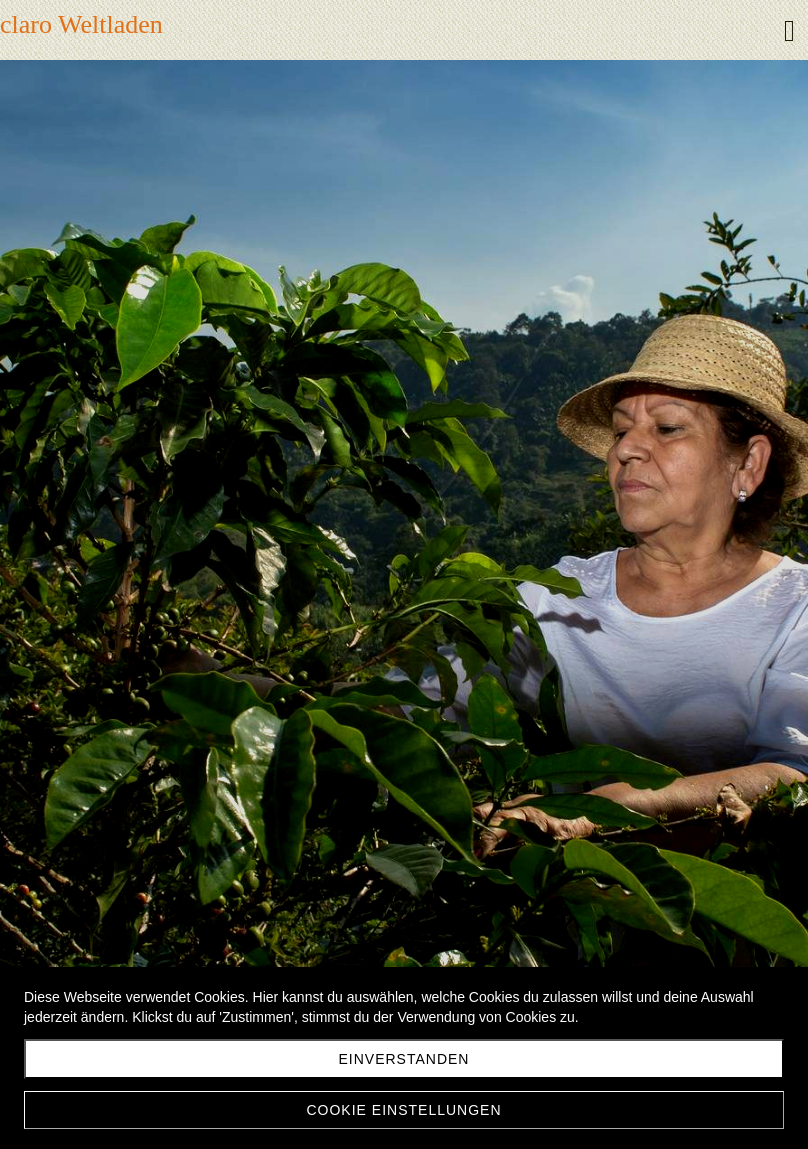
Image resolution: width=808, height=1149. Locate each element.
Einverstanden (404, 1059)
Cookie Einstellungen (403, 1110)
